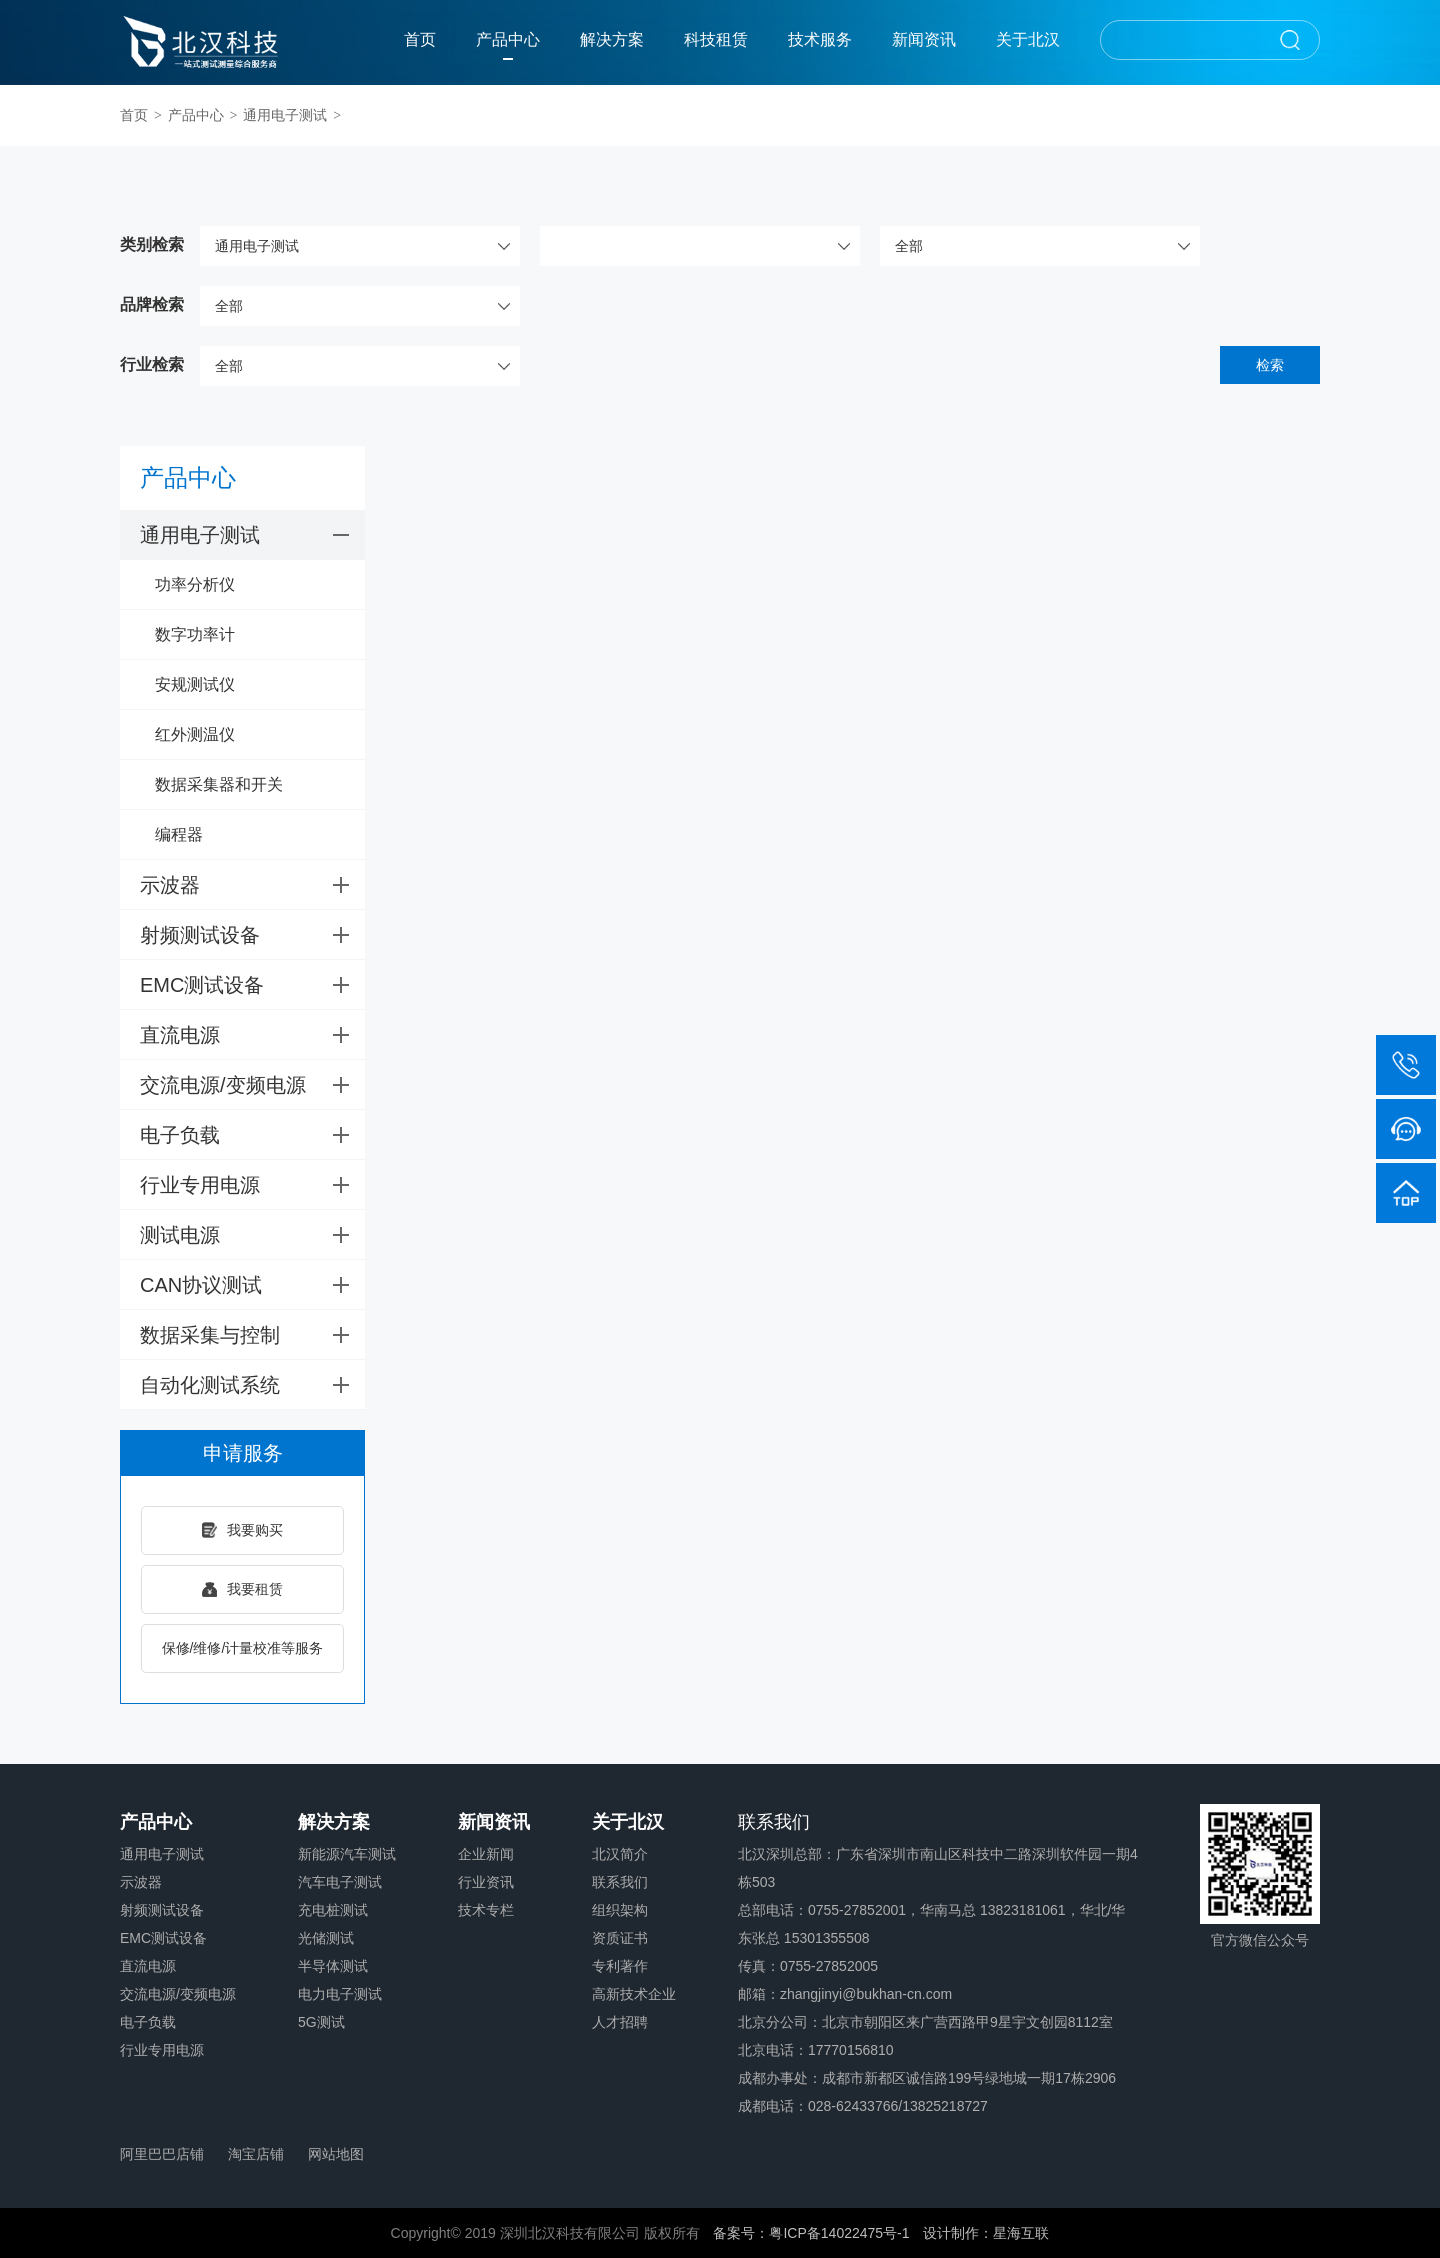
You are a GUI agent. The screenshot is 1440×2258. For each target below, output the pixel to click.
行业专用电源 (252, 1185)
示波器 (252, 885)
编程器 (179, 834)
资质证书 (620, 1938)
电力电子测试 (340, 1994)
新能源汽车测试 (347, 1854)
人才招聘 (620, 2022)
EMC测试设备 (252, 985)
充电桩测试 (333, 1910)
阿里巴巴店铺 (162, 2154)
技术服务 (820, 39)
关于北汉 (1028, 39)
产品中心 (508, 39)
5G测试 (321, 2022)
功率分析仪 (195, 584)
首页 (420, 39)
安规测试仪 (195, 684)
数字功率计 (195, 634)
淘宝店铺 (256, 2154)
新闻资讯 (924, 39)
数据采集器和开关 (219, 784)
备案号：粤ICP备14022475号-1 (811, 2233)
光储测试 (326, 1938)
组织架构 (620, 1910)
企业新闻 (486, 1854)
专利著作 (620, 1966)
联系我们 (620, 1882)
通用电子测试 (285, 115)
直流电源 (252, 1035)
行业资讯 (486, 1882)
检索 (1270, 365)
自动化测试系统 (252, 1385)
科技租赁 (716, 39)
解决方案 (612, 39)
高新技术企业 (634, 1994)
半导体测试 (333, 1966)
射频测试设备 (252, 935)
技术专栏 (486, 1910)
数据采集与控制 (252, 1335)
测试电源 (252, 1235)
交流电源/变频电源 (252, 1085)
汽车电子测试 (340, 1882)
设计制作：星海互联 (986, 2233)
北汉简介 (620, 1854)
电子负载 (252, 1135)
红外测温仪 (195, 734)
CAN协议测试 (252, 1285)
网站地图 (336, 2154)
